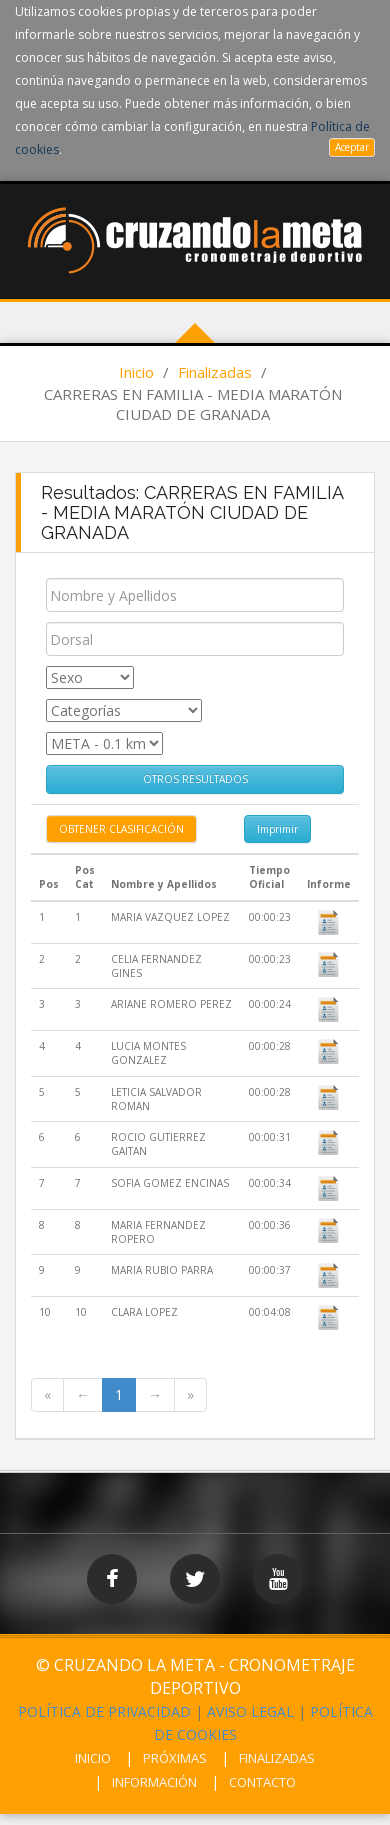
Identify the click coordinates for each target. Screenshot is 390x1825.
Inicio (136, 372)
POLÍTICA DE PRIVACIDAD (104, 1711)
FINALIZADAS (277, 1758)
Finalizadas (215, 372)
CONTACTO (262, 1782)
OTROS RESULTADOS (195, 779)
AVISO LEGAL (250, 1711)
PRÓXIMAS (175, 1758)
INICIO (93, 1758)
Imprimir (277, 829)
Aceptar (352, 147)
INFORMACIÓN (154, 1782)
